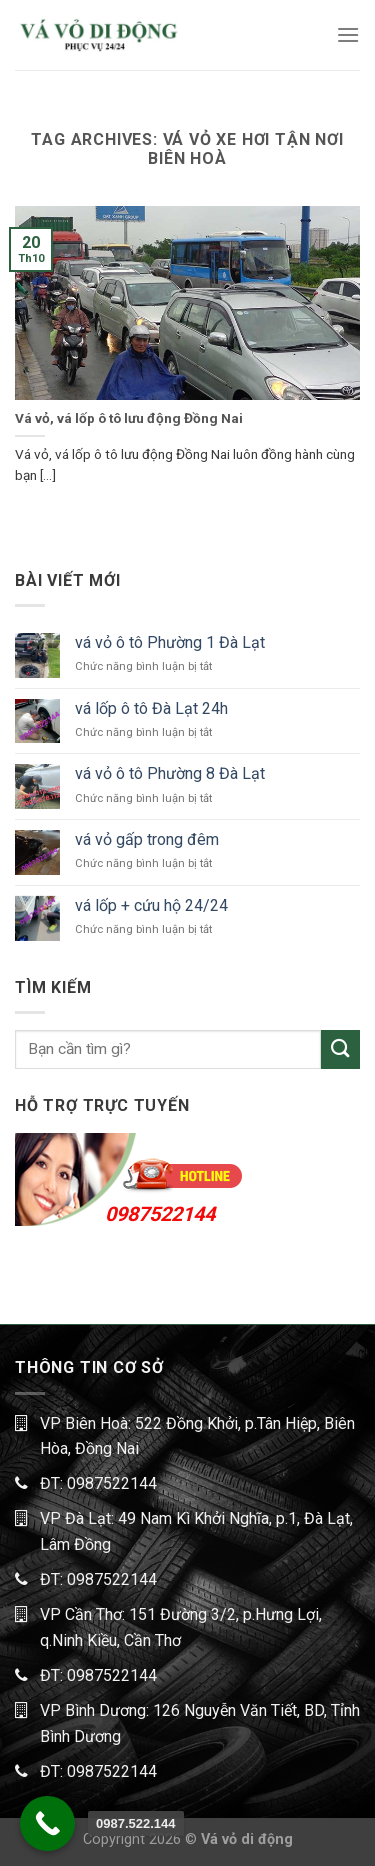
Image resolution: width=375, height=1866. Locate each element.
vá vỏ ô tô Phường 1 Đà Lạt (170, 642)
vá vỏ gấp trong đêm (147, 839)
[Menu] (348, 34)
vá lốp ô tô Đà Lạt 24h (151, 708)
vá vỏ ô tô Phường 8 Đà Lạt (170, 773)
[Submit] (340, 1049)
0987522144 (160, 1214)
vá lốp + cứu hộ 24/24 (151, 905)
